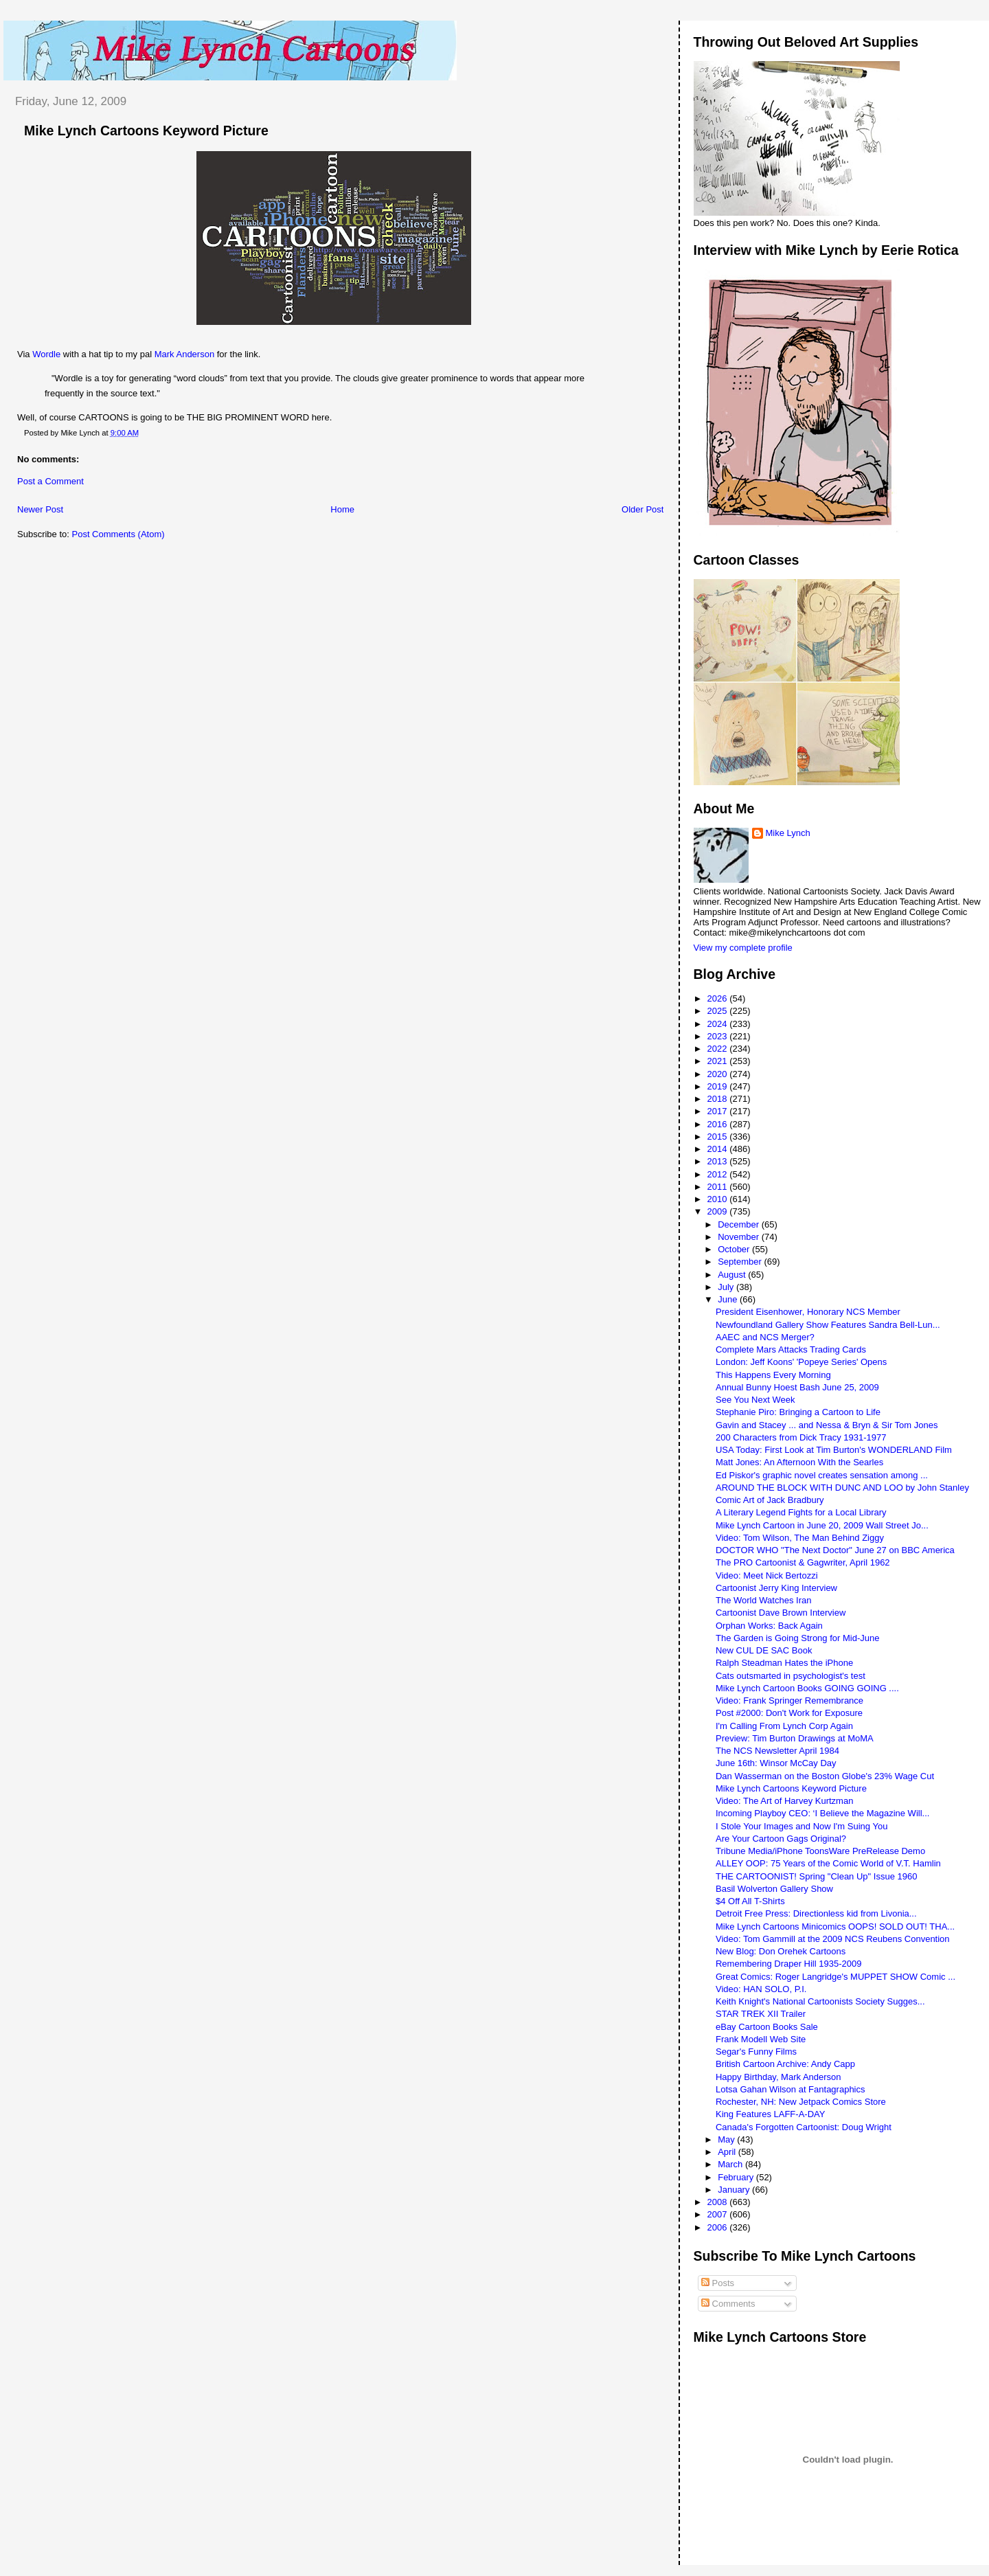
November (740, 1237)
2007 (718, 2214)
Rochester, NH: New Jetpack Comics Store (801, 2102)
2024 (718, 1024)
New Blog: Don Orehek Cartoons (780, 1951)
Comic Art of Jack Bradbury (770, 1500)
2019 (718, 1086)
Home (342, 509)
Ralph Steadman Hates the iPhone (784, 1663)
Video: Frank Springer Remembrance (789, 1700)
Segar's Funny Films (756, 2051)
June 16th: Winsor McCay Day (776, 1763)
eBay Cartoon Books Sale (767, 2027)
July (727, 1287)
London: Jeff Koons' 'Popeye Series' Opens (801, 1362)
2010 (718, 1199)
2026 (718, 998)
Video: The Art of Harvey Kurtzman (784, 1801)
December (740, 1224)
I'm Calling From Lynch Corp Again (784, 1726)
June (729, 1299)
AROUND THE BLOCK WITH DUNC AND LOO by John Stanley (842, 1487)
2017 (718, 1111)
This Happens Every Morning (773, 1375)
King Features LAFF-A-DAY (770, 2114)
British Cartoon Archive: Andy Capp (785, 2064)
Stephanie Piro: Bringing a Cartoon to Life (798, 1412)
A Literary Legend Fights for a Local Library (801, 1512)
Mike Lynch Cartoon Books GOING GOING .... (807, 1688)
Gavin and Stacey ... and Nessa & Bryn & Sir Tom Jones (826, 1425)
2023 (718, 1036)
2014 (718, 1149)
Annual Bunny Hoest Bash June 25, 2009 (797, 1387)
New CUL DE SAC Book (764, 1650)
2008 (718, 2202)
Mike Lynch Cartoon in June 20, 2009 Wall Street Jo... (822, 1525)
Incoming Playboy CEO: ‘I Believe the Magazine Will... (822, 1813)
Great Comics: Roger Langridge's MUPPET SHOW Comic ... (835, 1976)
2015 (718, 1136)
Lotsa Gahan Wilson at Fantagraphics (790, 2089)
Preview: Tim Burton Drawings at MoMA (795, 1738)
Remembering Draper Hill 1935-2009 (788, 1963)
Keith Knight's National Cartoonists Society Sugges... (820, 2001)
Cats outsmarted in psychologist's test (790, 1676)
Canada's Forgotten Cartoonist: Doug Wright (803, 2127)
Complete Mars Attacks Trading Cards (791, 1349)
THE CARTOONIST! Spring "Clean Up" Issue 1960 (816, 1876)
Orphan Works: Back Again (769, 1625)
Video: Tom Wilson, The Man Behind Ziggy (800, 1538)
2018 (718, 1099)
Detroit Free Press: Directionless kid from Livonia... (816, 1913)
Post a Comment (50, 481)
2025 (718, 1011)
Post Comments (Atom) (118, 534)
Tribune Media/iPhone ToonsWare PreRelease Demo (820, 1851)
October (735, 1249)
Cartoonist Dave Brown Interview (780, 1612)
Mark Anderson (184, 354)
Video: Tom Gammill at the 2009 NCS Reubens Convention (833, 1939)
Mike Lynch (788, 833)
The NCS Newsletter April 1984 (777, 1750)
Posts (717, 2283)
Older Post (642, 509)
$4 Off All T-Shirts (750, 1901)
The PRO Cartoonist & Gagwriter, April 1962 (803, 1562)
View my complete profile (743, 947)
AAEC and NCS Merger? (765, 1337)
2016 (718, 1124)
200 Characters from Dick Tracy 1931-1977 (801, 1437)
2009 (718, 1211)
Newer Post (40, 509)
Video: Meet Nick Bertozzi (767, 1575)
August (733, 1274)
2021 (718, 1061)
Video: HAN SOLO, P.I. (761, 1989)
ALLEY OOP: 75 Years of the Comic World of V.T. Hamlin (828, 1863)
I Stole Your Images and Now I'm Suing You (801, 1826)
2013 (718, 1161)
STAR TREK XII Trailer (761, 2014)
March (731, 2164)
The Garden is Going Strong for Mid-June (797, 1638)
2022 (718, 1048)
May (727, 2139)
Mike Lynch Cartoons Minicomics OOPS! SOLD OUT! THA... (835, 1926)
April (728, 2152)
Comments (728, 2303)
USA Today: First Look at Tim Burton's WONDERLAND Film (834, 1450)
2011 (718, 1187)
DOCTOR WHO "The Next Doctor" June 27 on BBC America (835, 1550)
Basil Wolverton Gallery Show (774, 1889)
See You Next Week (755, 1399)
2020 (718, 1074)
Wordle (46, 354)
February (737, 2177)
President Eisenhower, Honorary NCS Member (808, 1312)
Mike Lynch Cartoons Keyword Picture (146, 130)
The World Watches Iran (763, 1600)
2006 (718, 2227)
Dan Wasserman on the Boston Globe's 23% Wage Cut (825, 1776)
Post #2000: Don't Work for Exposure (789, 1713)
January (735, 2189)
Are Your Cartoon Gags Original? (781, 1838)
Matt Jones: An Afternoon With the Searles (799, 1462)
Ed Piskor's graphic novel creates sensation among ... (822, 1475)
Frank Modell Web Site (761, 2039)
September (741, 1261)
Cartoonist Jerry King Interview (776, 1588)
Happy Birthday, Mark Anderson (778, 2077)
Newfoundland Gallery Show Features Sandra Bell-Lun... (828, 1325)
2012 (718, 1174)
